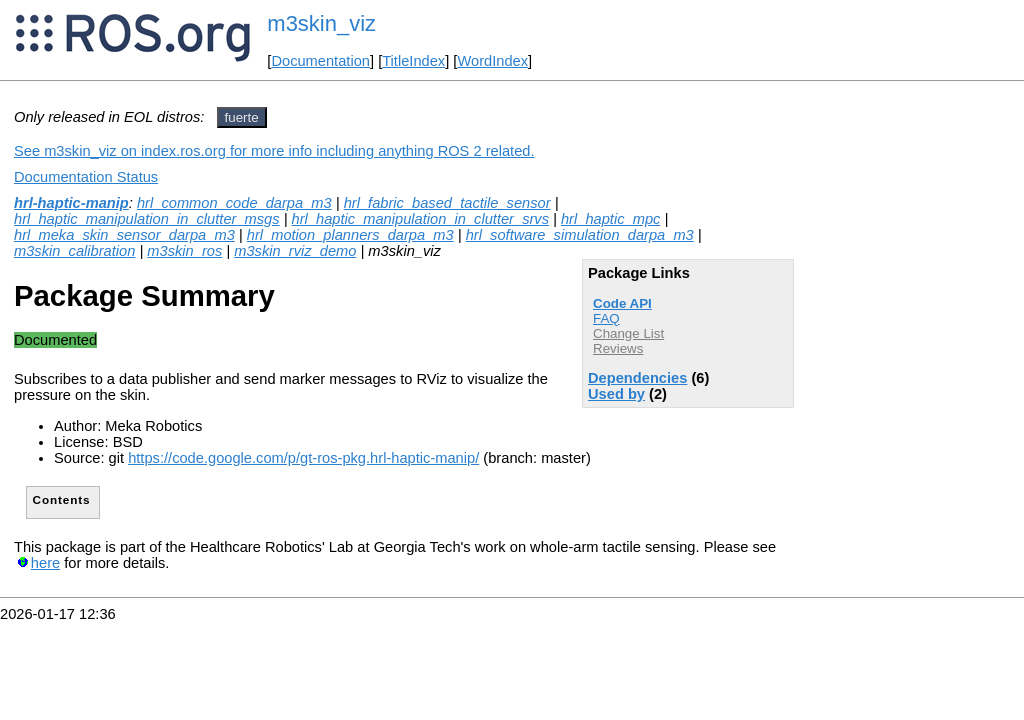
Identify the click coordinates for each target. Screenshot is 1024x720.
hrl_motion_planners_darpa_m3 (350, 235)
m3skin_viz (321, 23)
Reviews (618, 348)
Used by (616, 394)
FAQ (606, 318)
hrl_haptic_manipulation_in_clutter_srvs (420, 219)
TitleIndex (413, 61)
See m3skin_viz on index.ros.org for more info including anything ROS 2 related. (274, 151)
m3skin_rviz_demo (295, 251)
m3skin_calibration (74, 251)
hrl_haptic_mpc (610, 219)
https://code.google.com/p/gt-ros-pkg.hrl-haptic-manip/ (303, 458)
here (45, 563)
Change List (628, 333)
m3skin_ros (184, 251)
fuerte (242, 117)
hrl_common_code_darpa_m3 (234, 203)
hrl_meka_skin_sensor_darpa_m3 (124, 235)
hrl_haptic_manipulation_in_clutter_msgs (147, 219)
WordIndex (492, 61)
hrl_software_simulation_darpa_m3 (580, 235)
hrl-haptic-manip (71, 203)
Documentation (320, 61)
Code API (622, 303)
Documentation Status (86, 177)
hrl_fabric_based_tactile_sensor (447, 203)
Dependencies (637, 378)
